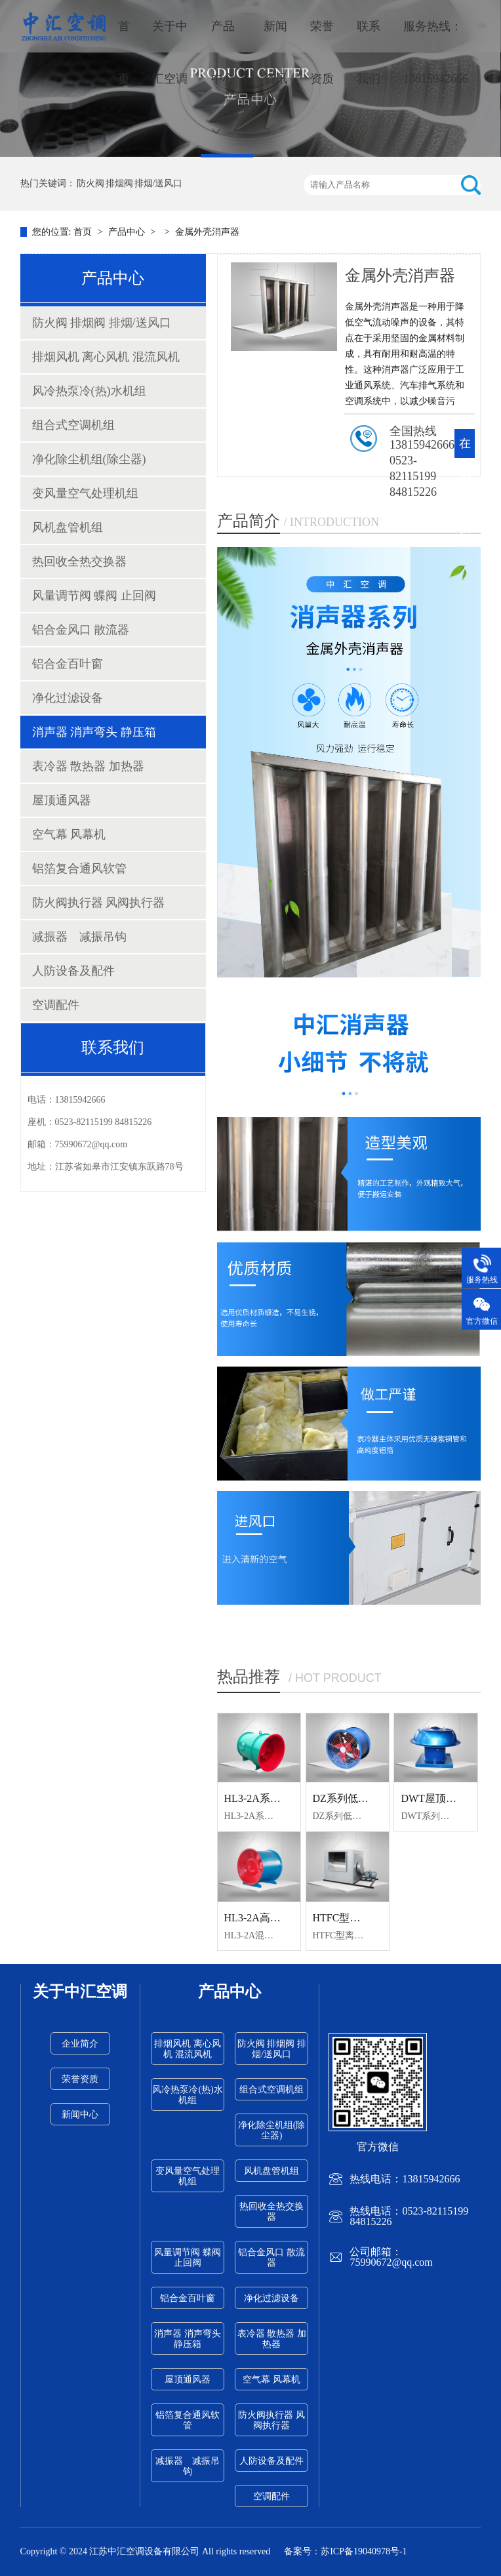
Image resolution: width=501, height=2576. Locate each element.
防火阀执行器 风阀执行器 (98, 902)
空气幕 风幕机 (69, 834)
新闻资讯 (275, 52)
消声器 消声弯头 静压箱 (94, 732)
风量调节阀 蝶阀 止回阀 (94, 595)
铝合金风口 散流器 (81, 629)
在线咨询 (465, 487)
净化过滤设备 (67, 698)
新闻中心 (80, 2114)
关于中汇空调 (170, 52)
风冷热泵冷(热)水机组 (89, 391)
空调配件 (55, 1005)
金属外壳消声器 (207, 232)
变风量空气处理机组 (85, 493)
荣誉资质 (322, 52)
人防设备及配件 (73, 970)
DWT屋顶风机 (433, 1798)
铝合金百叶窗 (67, 663)
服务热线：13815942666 (435, 52)
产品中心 (223, 78)
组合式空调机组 (73, 425)
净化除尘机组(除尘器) (89, 459)
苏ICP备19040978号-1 (364, 2551)
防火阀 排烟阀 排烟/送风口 (130, 183)
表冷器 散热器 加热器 (88, 766)
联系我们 (368, 52)
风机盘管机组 (67, 527)
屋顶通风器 (61, 800)
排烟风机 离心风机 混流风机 (106, 356)
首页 (124, 52)
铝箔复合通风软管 (79, 868)
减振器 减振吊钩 (79, 936)
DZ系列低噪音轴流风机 (367, 1798)
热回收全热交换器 (79, 561)
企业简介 (80, 2044)
